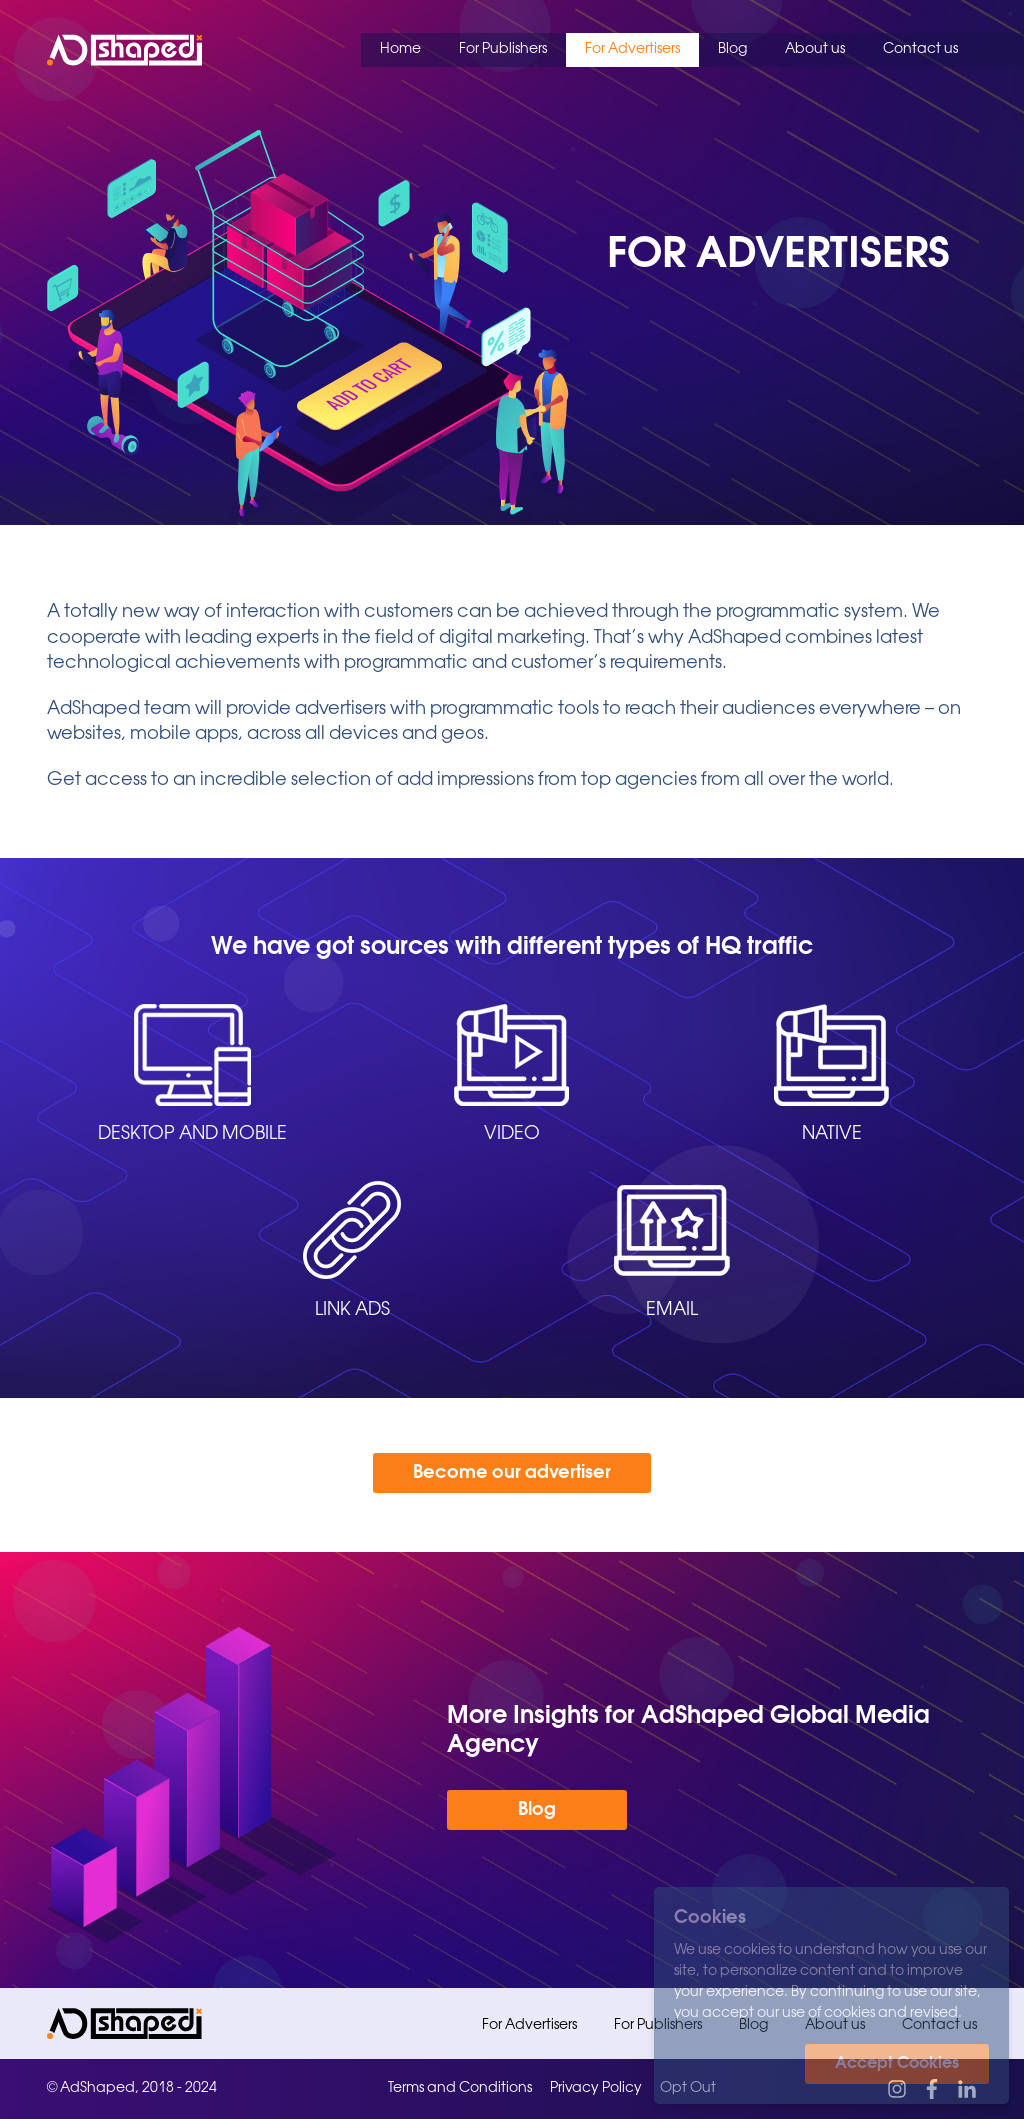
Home (400, 49)
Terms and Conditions (460, 2088)
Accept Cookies (897, 2063)
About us (815, 49)
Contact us (920, 49)
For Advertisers (632, 49)
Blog (732, 49)
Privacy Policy (596, 2088)
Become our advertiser (512, 1473)
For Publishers (503, 49)
